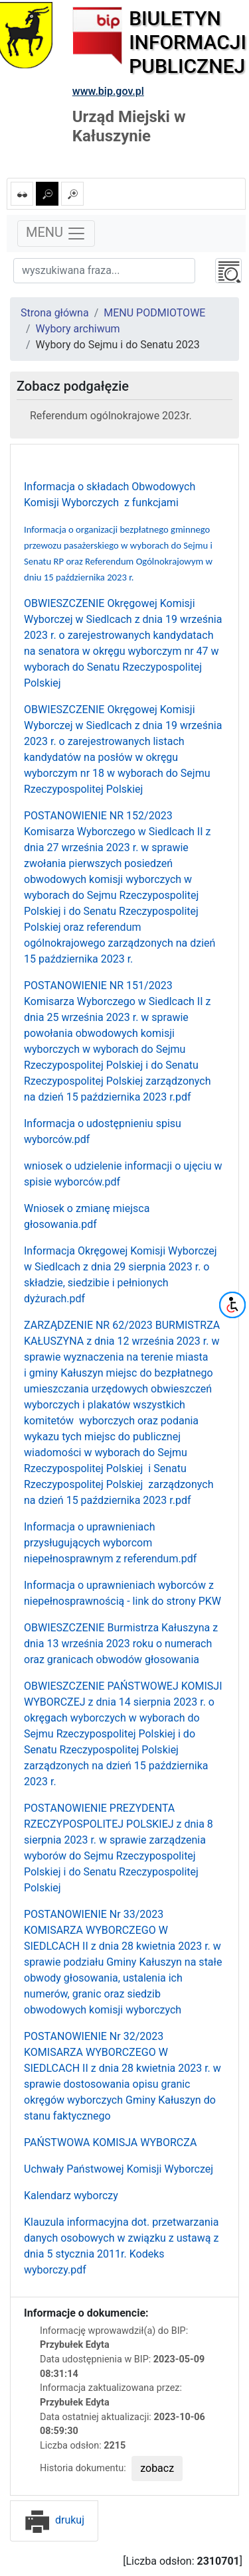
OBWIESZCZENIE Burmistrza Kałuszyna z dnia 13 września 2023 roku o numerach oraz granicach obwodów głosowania (121, 1643)
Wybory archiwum (78, 328)
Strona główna (55, 312)
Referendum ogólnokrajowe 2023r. (111, 415)
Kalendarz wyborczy (71, 2195)
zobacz (157, 2468)
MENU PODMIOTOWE (154, 312)
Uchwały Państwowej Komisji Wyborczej (118, 2169)
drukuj (54, 2520)
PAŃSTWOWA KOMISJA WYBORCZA (110, 2142)
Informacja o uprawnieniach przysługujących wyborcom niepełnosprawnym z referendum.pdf (110, 1543)
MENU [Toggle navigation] (56, 233)
